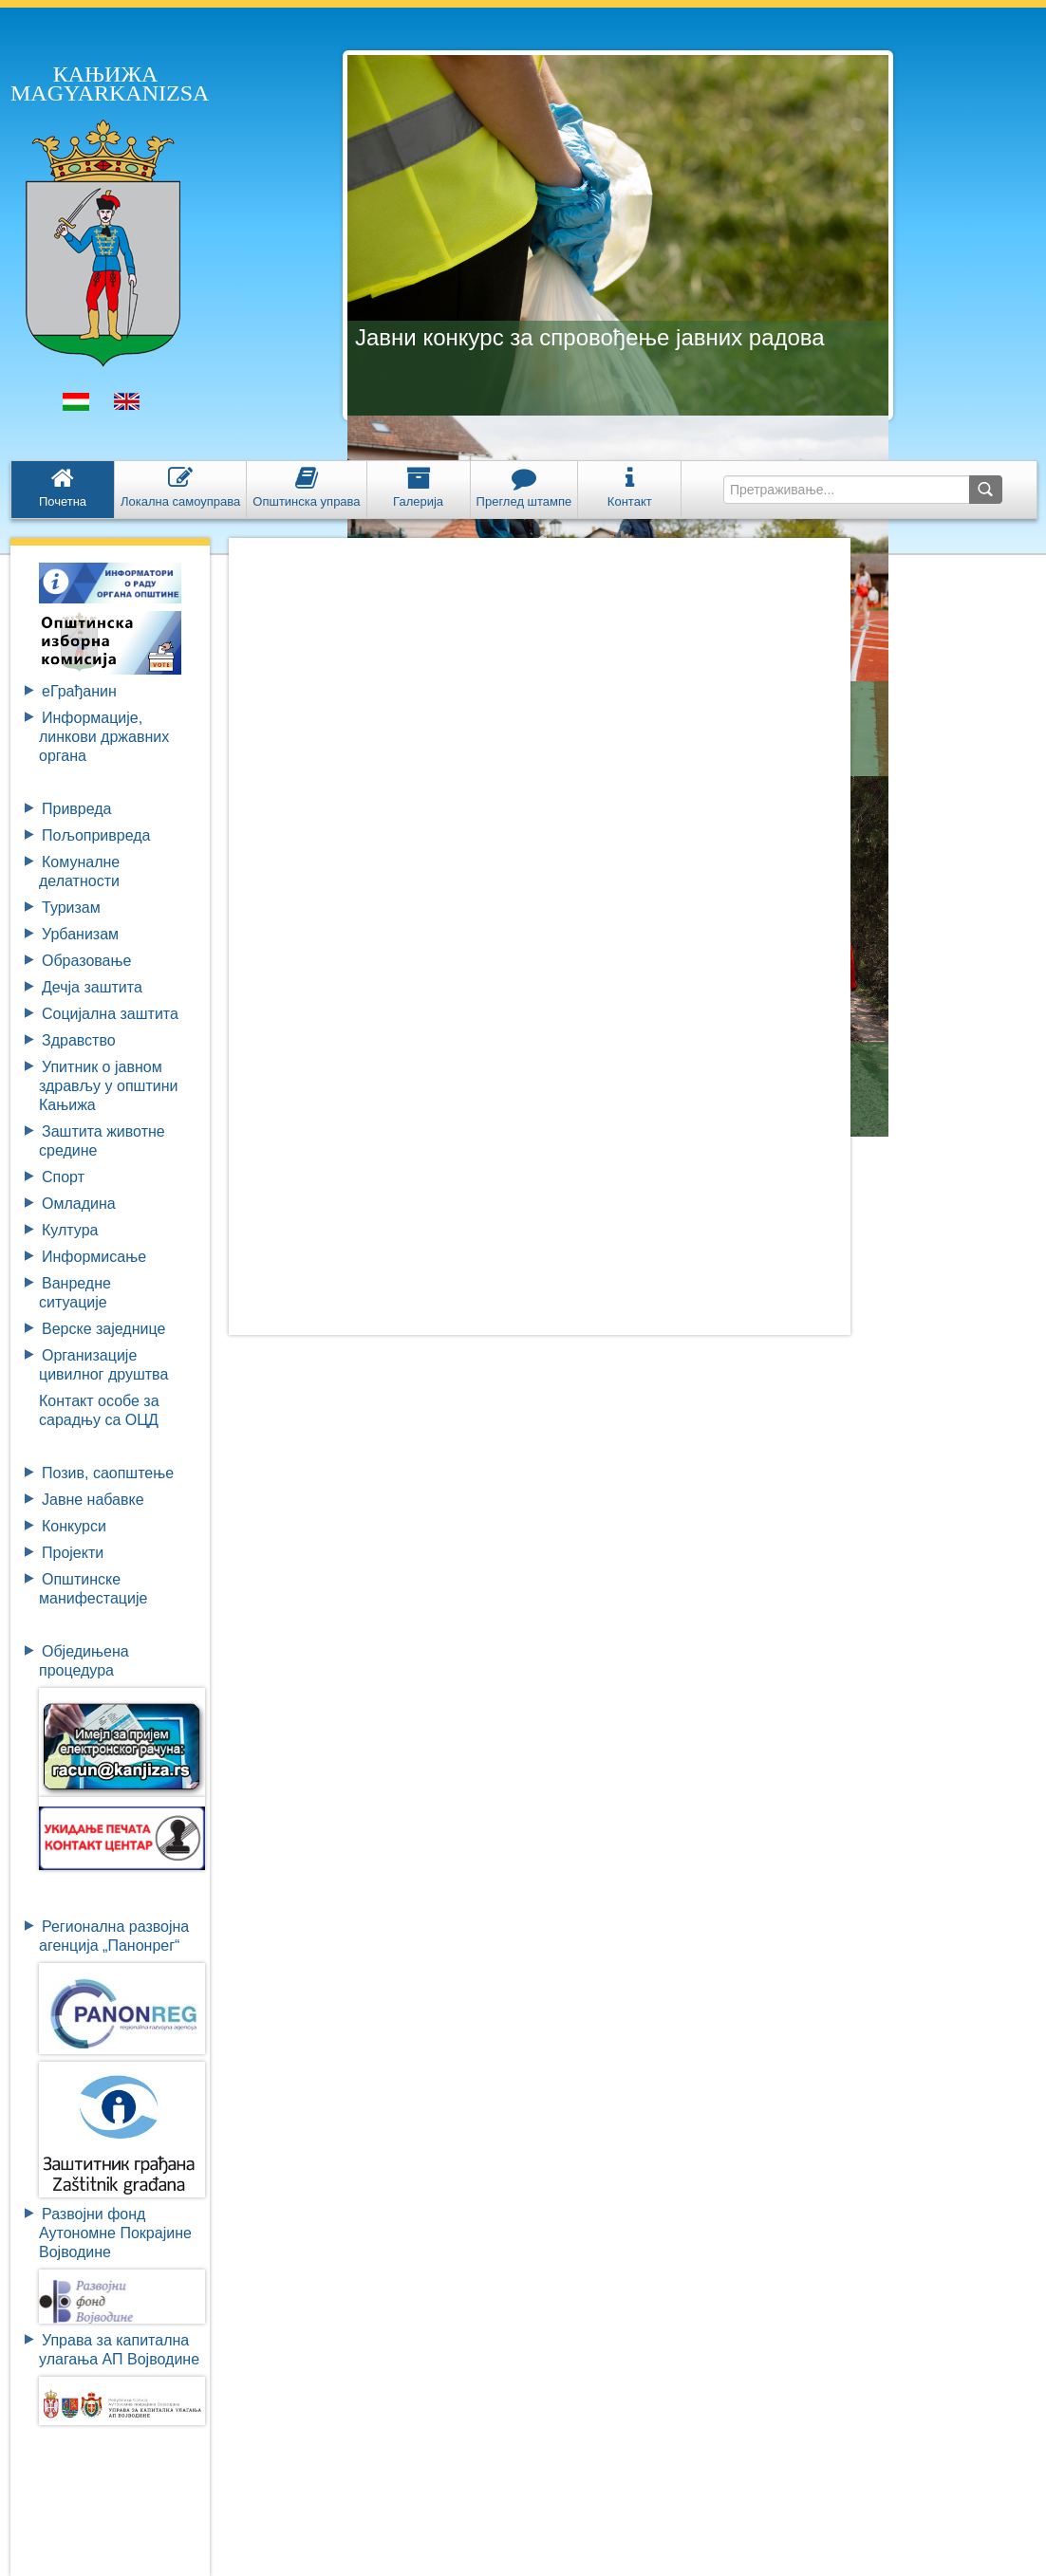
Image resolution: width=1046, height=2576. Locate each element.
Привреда (77, 809)
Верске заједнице (103, 1329)
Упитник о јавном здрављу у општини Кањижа (108, 1086)
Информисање (94, 1257)
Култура (70, 1230)
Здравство (79, 1040)
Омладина (79, 1203)
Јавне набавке (93, 1500)
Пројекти (72, 1553)
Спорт (63, 1177)
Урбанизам (80, 934)
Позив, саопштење (108, 1473)
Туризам (71, 907)
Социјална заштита (110, 1014)
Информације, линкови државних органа (104, 737)
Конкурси (74, 1526)
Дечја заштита (92, 987)
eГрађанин (79, 691)
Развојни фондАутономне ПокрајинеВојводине (115, 2233)
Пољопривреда (96, 835)
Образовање (86, 961)
